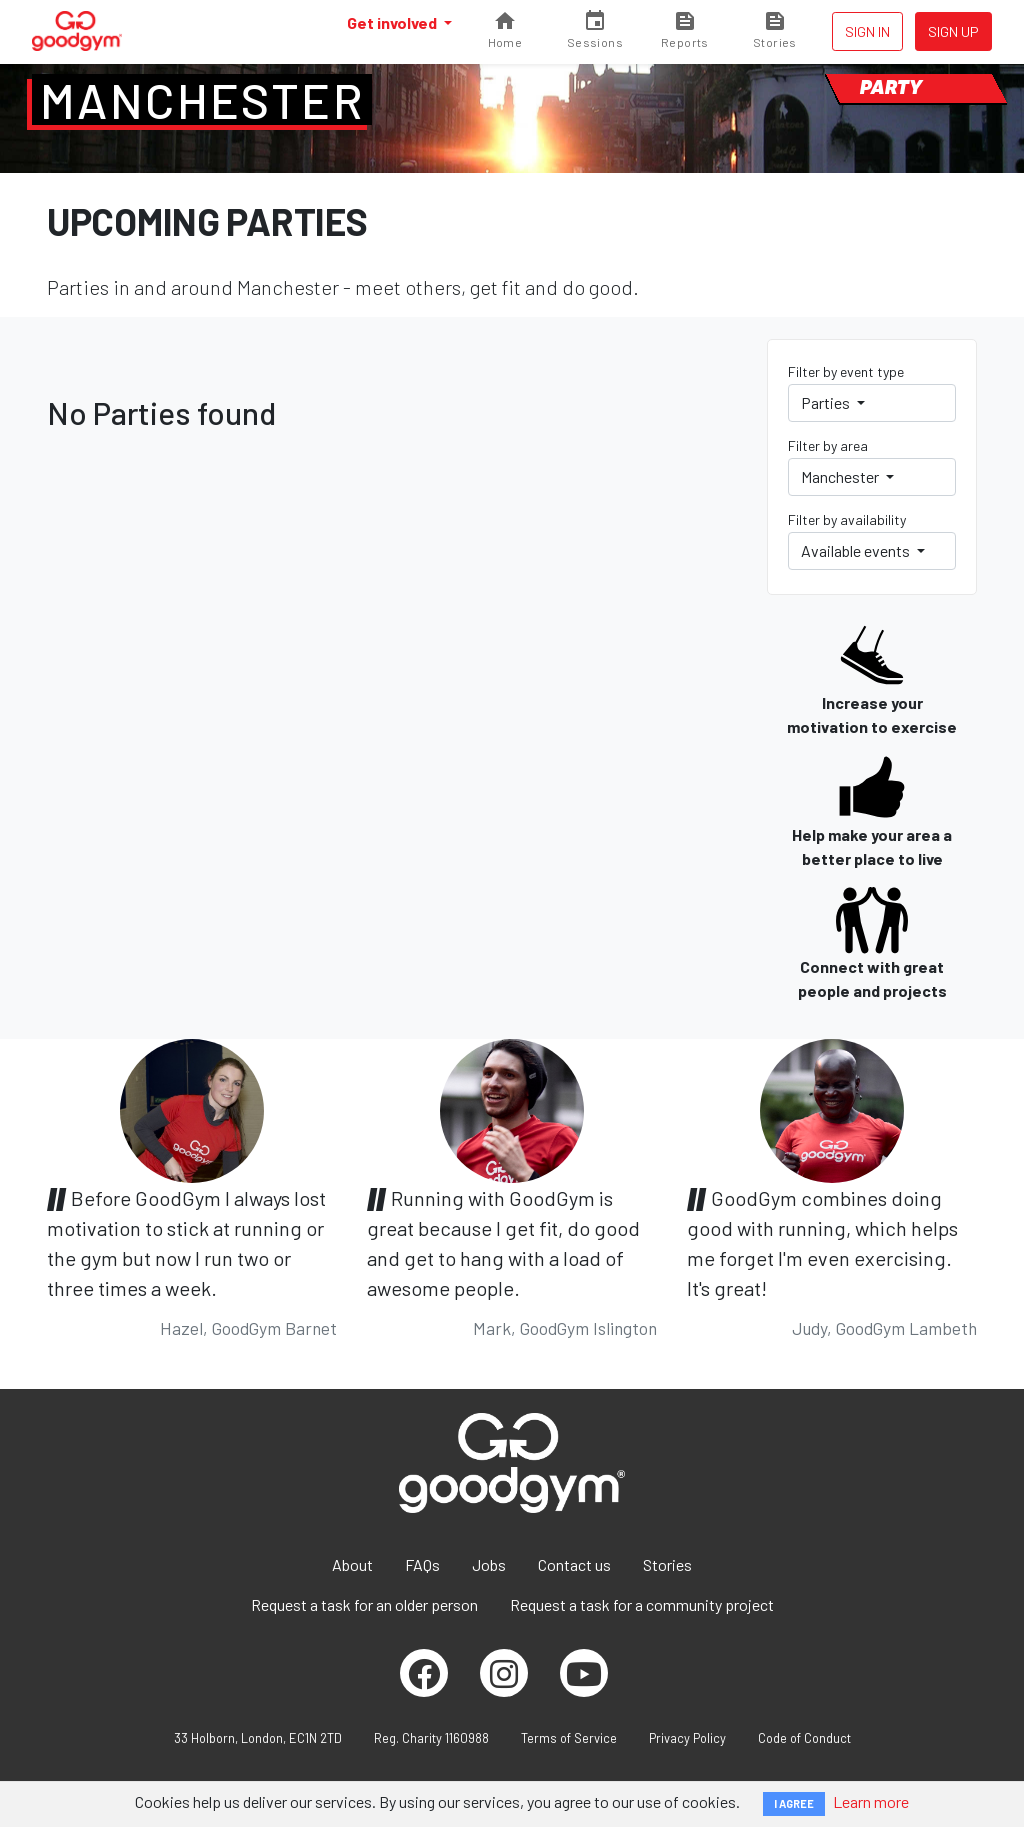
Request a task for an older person (364, 1604)
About (352, 1564)
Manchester (202, 100)
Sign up (953, 31)
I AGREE (794, 1803)
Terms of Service (569, 1738)
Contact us (574, 1564)
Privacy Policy (687, 1738)
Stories (667, 1564)
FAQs (422, 1564)
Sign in (867, 31)
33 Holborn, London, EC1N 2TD (258, 1738)
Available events (857, 550)
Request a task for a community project (642, 1604)
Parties (827, 402)
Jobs (489, 1564)
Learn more (871, 1801)
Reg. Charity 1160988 (431, 1738)
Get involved (393, 22)
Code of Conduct (804, 1738)
